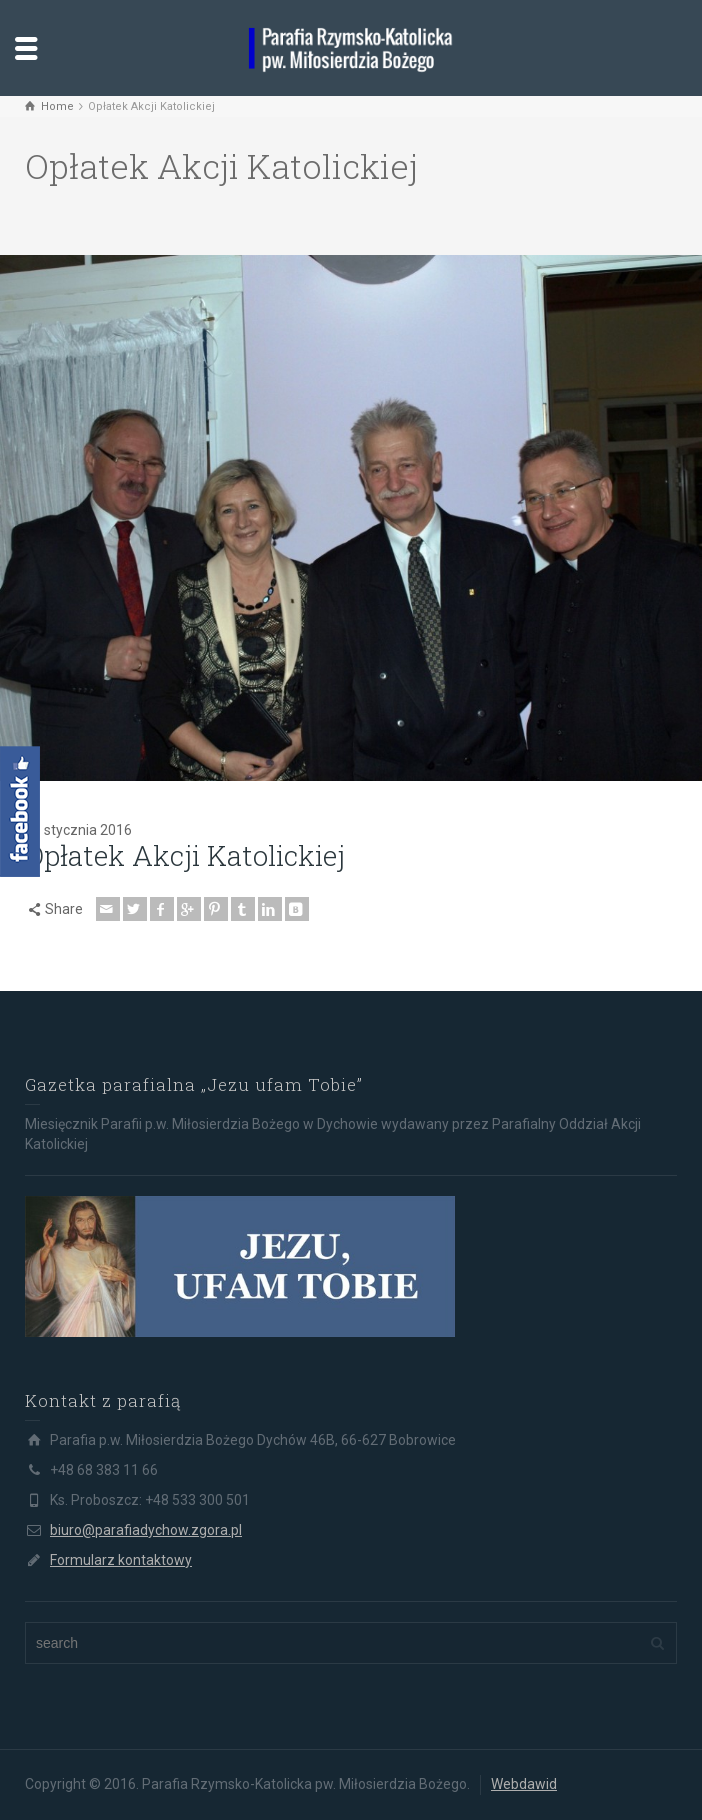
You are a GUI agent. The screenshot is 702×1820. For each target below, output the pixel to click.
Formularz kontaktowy (121, 1560)
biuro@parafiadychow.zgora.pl (146, 1530)
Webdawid (524, 1784)
